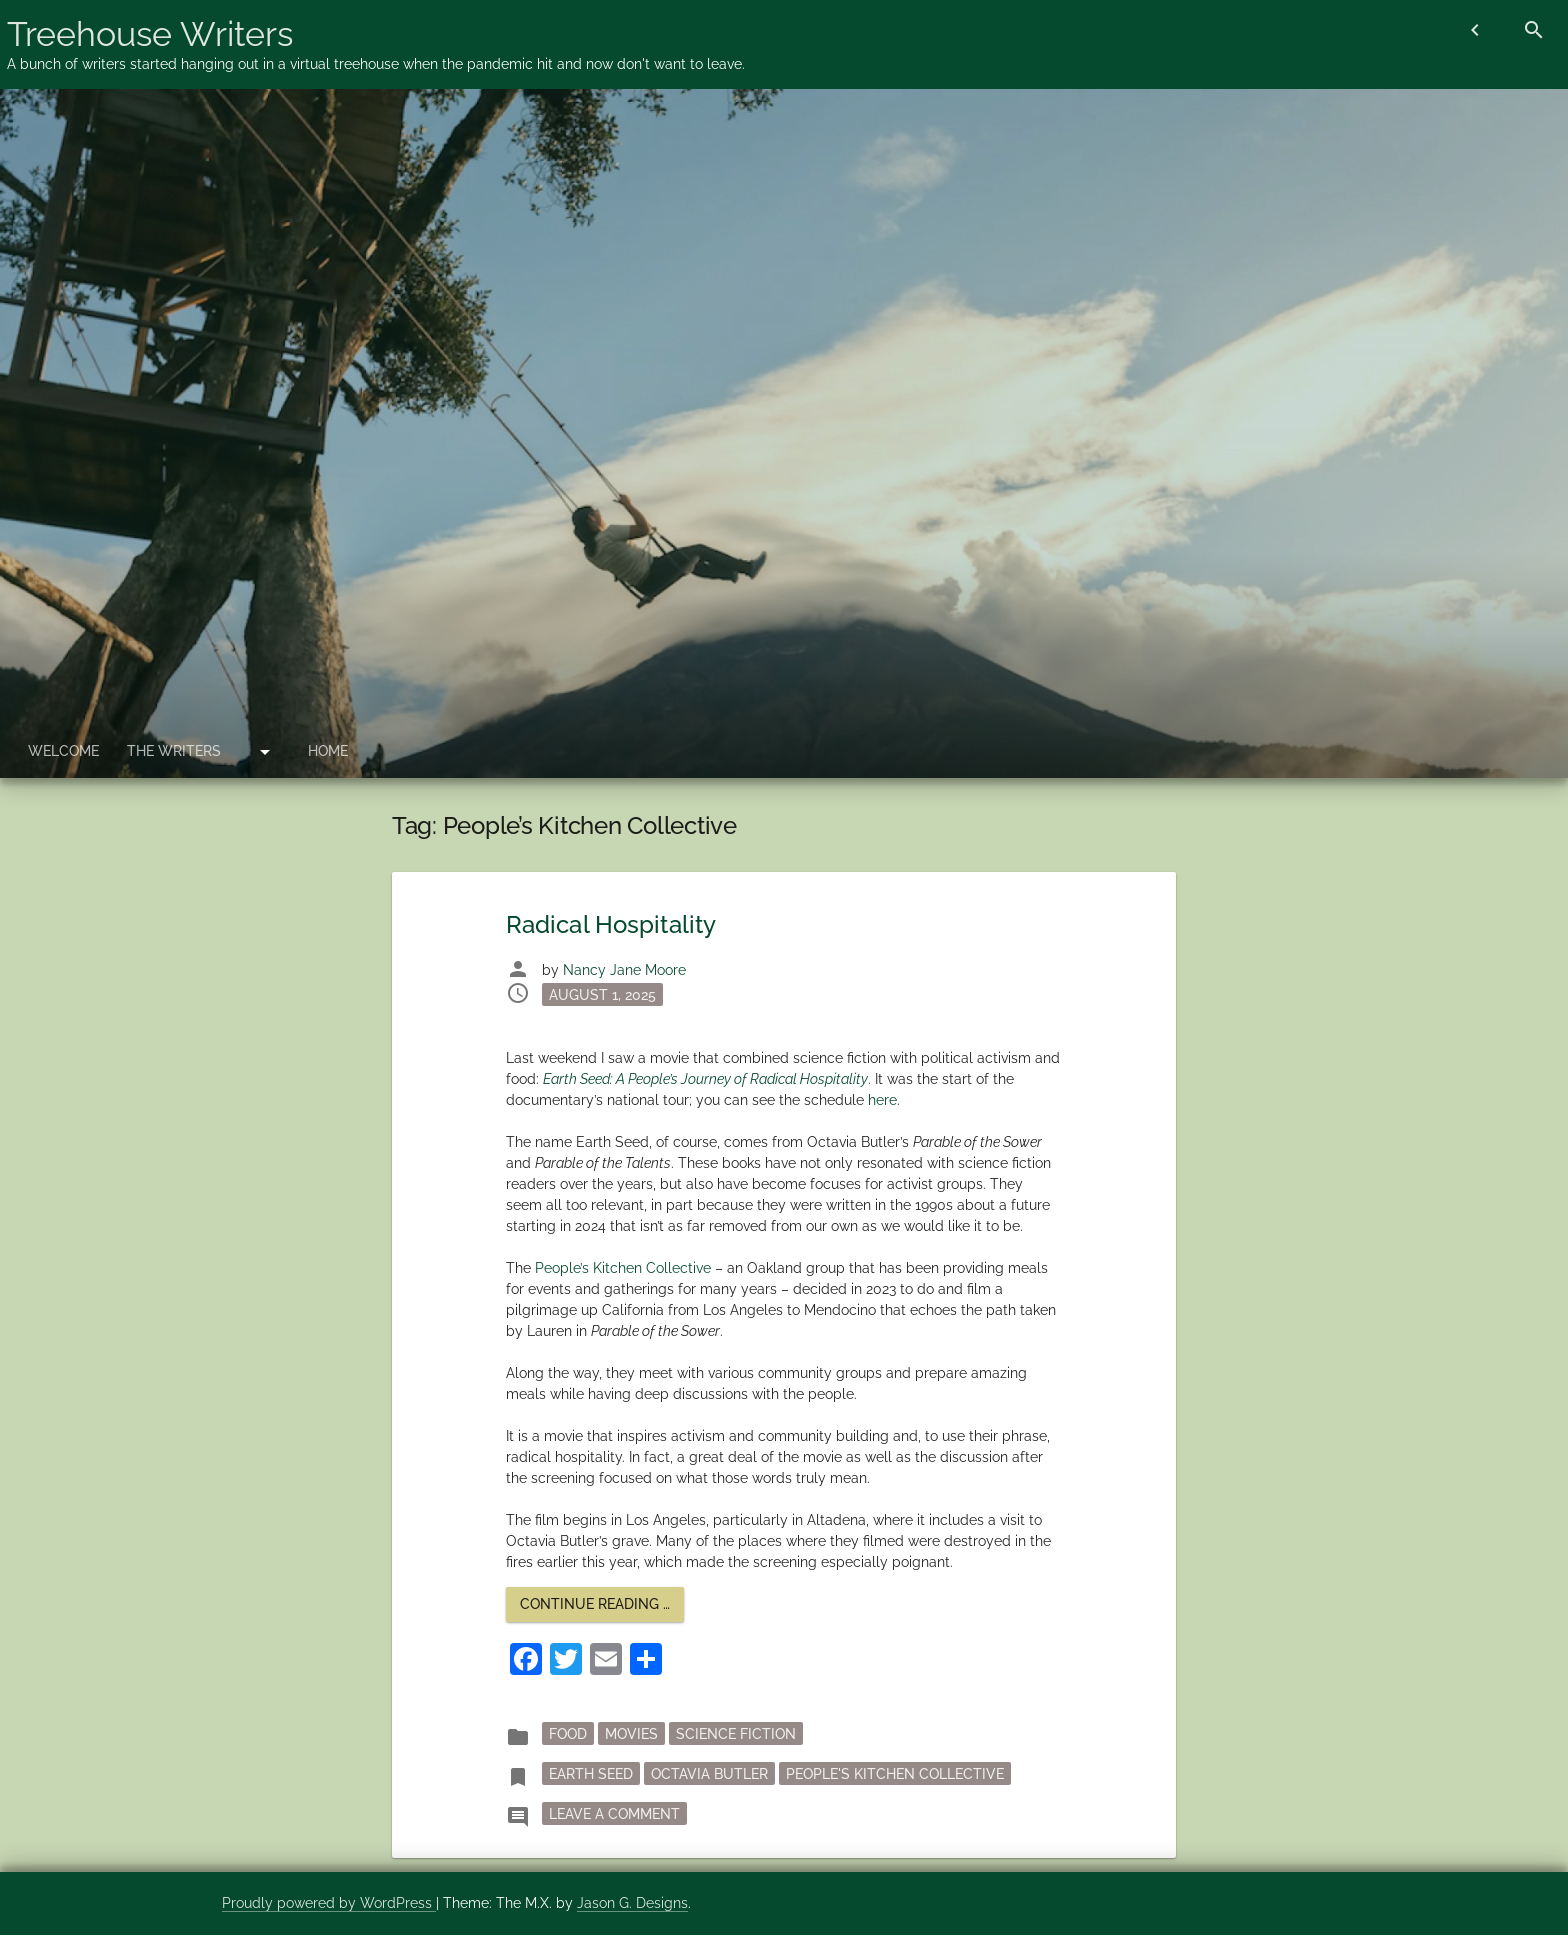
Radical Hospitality (611, 924)
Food (568, 1733)
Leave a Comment (618, 1812)
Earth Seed (591, 1773)
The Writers (174, 751)
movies (631, 1733)
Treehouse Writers (150, 34)
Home (328, 751)
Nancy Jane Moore (624, 970)
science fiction (736, 1733)
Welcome (63, 751)
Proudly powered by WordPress (329, 1903)
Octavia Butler (709, 1773)
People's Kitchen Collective (895, 1773)
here (882, 1100)
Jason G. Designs (632, 1903)
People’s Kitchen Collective (623, 1268)
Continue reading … (602, 1608)
